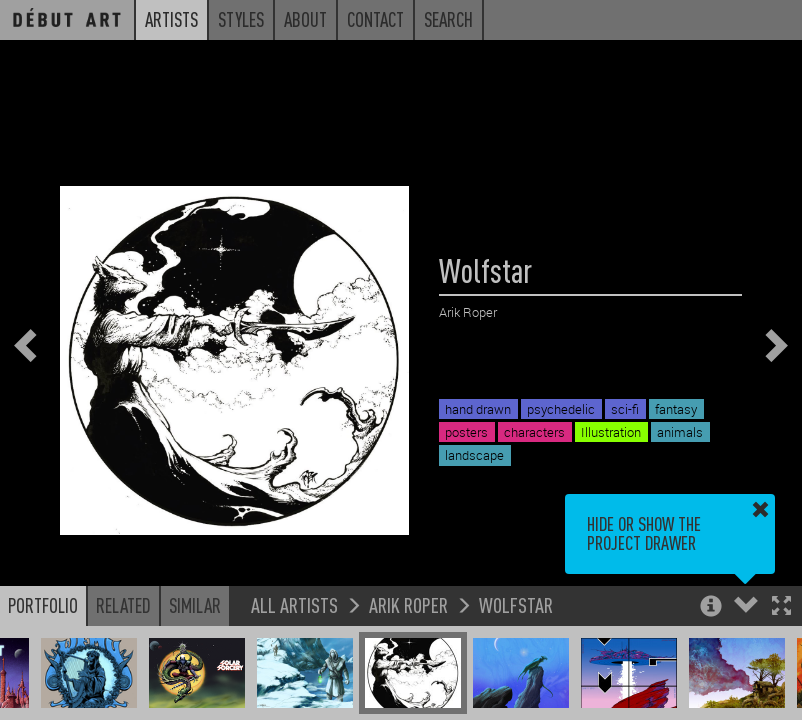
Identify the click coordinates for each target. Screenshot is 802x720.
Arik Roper (408, 604)
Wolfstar (516, 604)
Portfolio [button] (43, 605)
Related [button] (123, 605)
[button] (781, 607)
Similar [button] (195, 605)
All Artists (294, 604)
